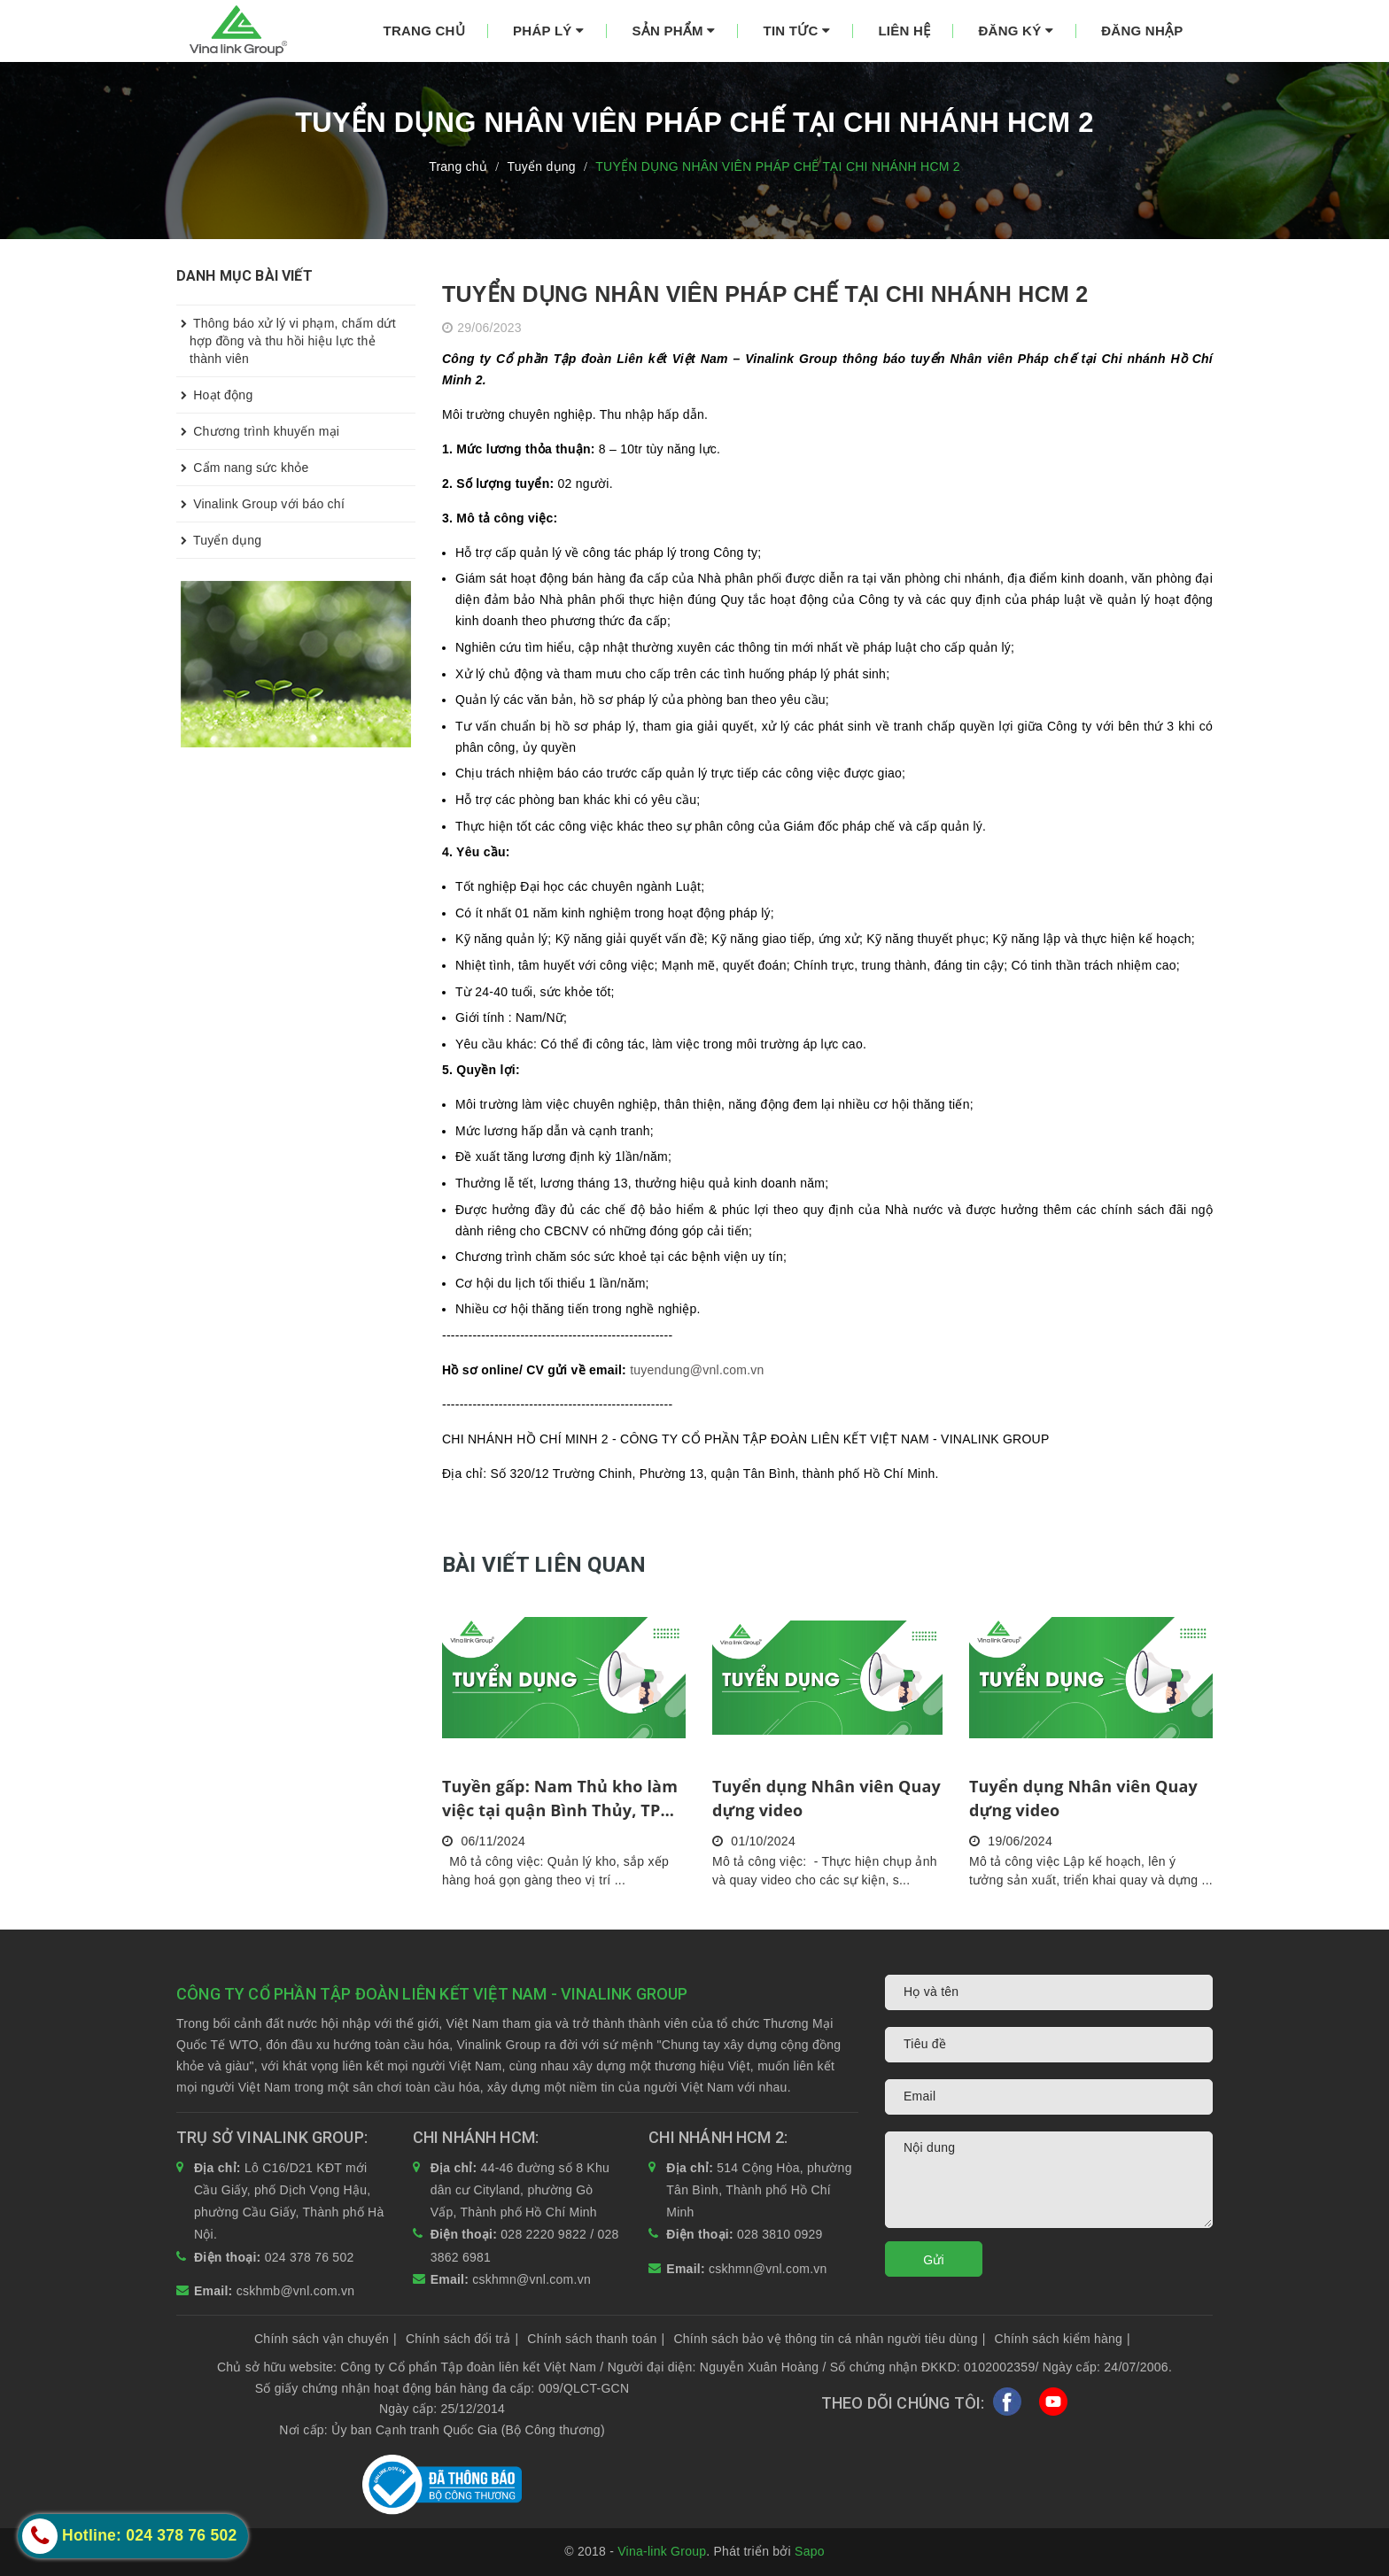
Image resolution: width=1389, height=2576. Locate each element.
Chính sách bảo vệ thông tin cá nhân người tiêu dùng (829, 2339)
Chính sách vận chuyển (325, 2339)
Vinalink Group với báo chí (260, 504)
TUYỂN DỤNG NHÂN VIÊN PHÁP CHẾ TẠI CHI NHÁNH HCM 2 (765, 294)
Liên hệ (904, 30)
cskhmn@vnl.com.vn (531, 2279)
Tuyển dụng (218, 540)
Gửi (933, 2260)
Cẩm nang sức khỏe (242, 467)
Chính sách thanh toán (595, 2339)
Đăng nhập (1142, 30)
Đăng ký (1015, 30)
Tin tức (797, 30)
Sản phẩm (673, 30)
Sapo (810, 2551)
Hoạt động (214, 395)
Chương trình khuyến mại (257, 431)
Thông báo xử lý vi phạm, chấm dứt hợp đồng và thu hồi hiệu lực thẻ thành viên (286, 336)
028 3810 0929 (780, 2234)
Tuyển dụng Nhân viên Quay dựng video (826, 1798)
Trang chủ (424, 30)
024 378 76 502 (309, 2257)
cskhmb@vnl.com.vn (296, 2291)
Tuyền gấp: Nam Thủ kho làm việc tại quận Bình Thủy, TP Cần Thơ (560, 1798)
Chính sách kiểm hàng (1062, 2339)
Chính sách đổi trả (462, 2339)
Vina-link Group (661, 2551)
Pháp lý (548, 30)
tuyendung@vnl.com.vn (697, 1370)
